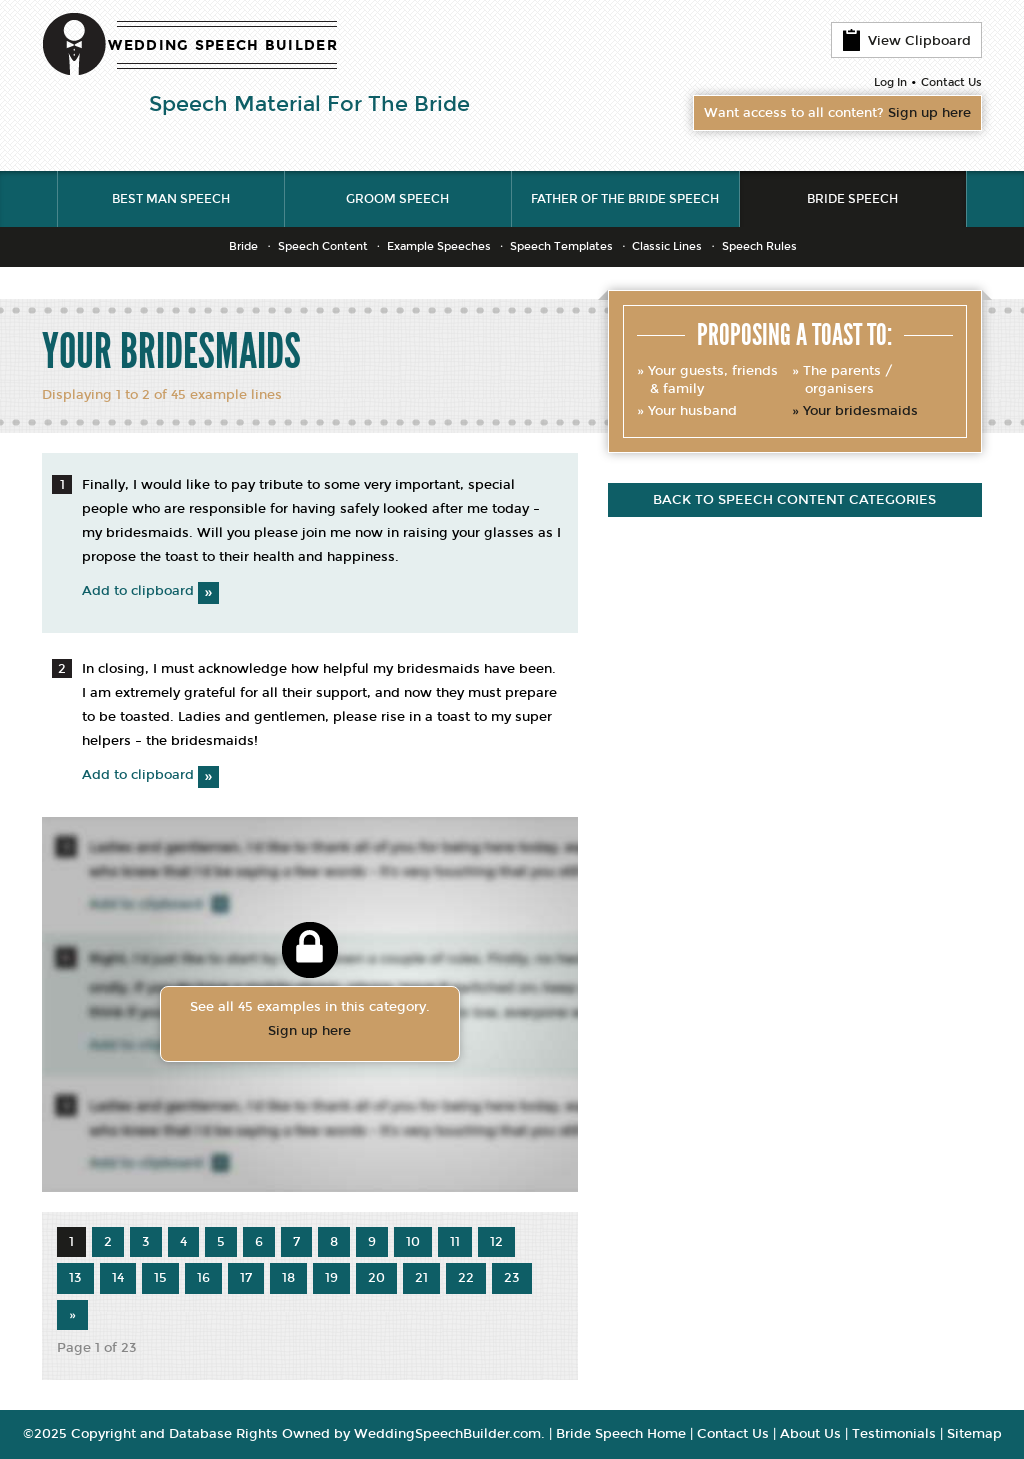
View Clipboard (906, 40)
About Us (810, 1434)
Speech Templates (561, 246)
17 (246, 1278)
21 (421, 1278)
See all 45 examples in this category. (310, 1021)
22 (466, 1278)
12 (496, 1242)
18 (288, 1278)
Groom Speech (397, 199)
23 (512, 1278)
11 (455, 1242)
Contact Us (951, 82)
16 (203, 1278)
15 (160, 1278)
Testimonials (894, 1434)
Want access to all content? (837, 113)
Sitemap (974, 1434)
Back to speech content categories (794, 500)
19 (331, 1278)
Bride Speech (852, 199)
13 (75, 1278)
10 (413, 1242)
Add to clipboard (150, 591)
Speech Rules (759, 246)
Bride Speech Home (621, 1434)
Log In (890, 82)
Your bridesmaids (860, 411)
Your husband (692, 411)
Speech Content (323, 246)
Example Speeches (439, 246)
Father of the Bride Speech (625, 199)
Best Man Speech (171, 199)
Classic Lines (667, 246)
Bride (243, 246)
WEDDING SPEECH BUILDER (223, 45)
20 (376, 1278)
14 (118, 1278)
